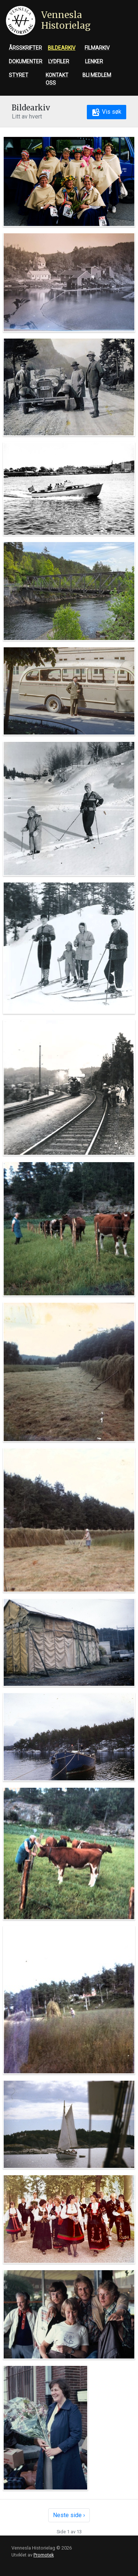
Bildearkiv (61, 48)
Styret (18, 75)
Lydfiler (58, 61)
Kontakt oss (57, 79)
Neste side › (69, 2515)
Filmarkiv (97, 48)
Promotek (43, 2555)
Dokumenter (25, 61)
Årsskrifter (25, 48)
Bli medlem (96, 75)
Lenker (94, 61)
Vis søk (106, 112)
